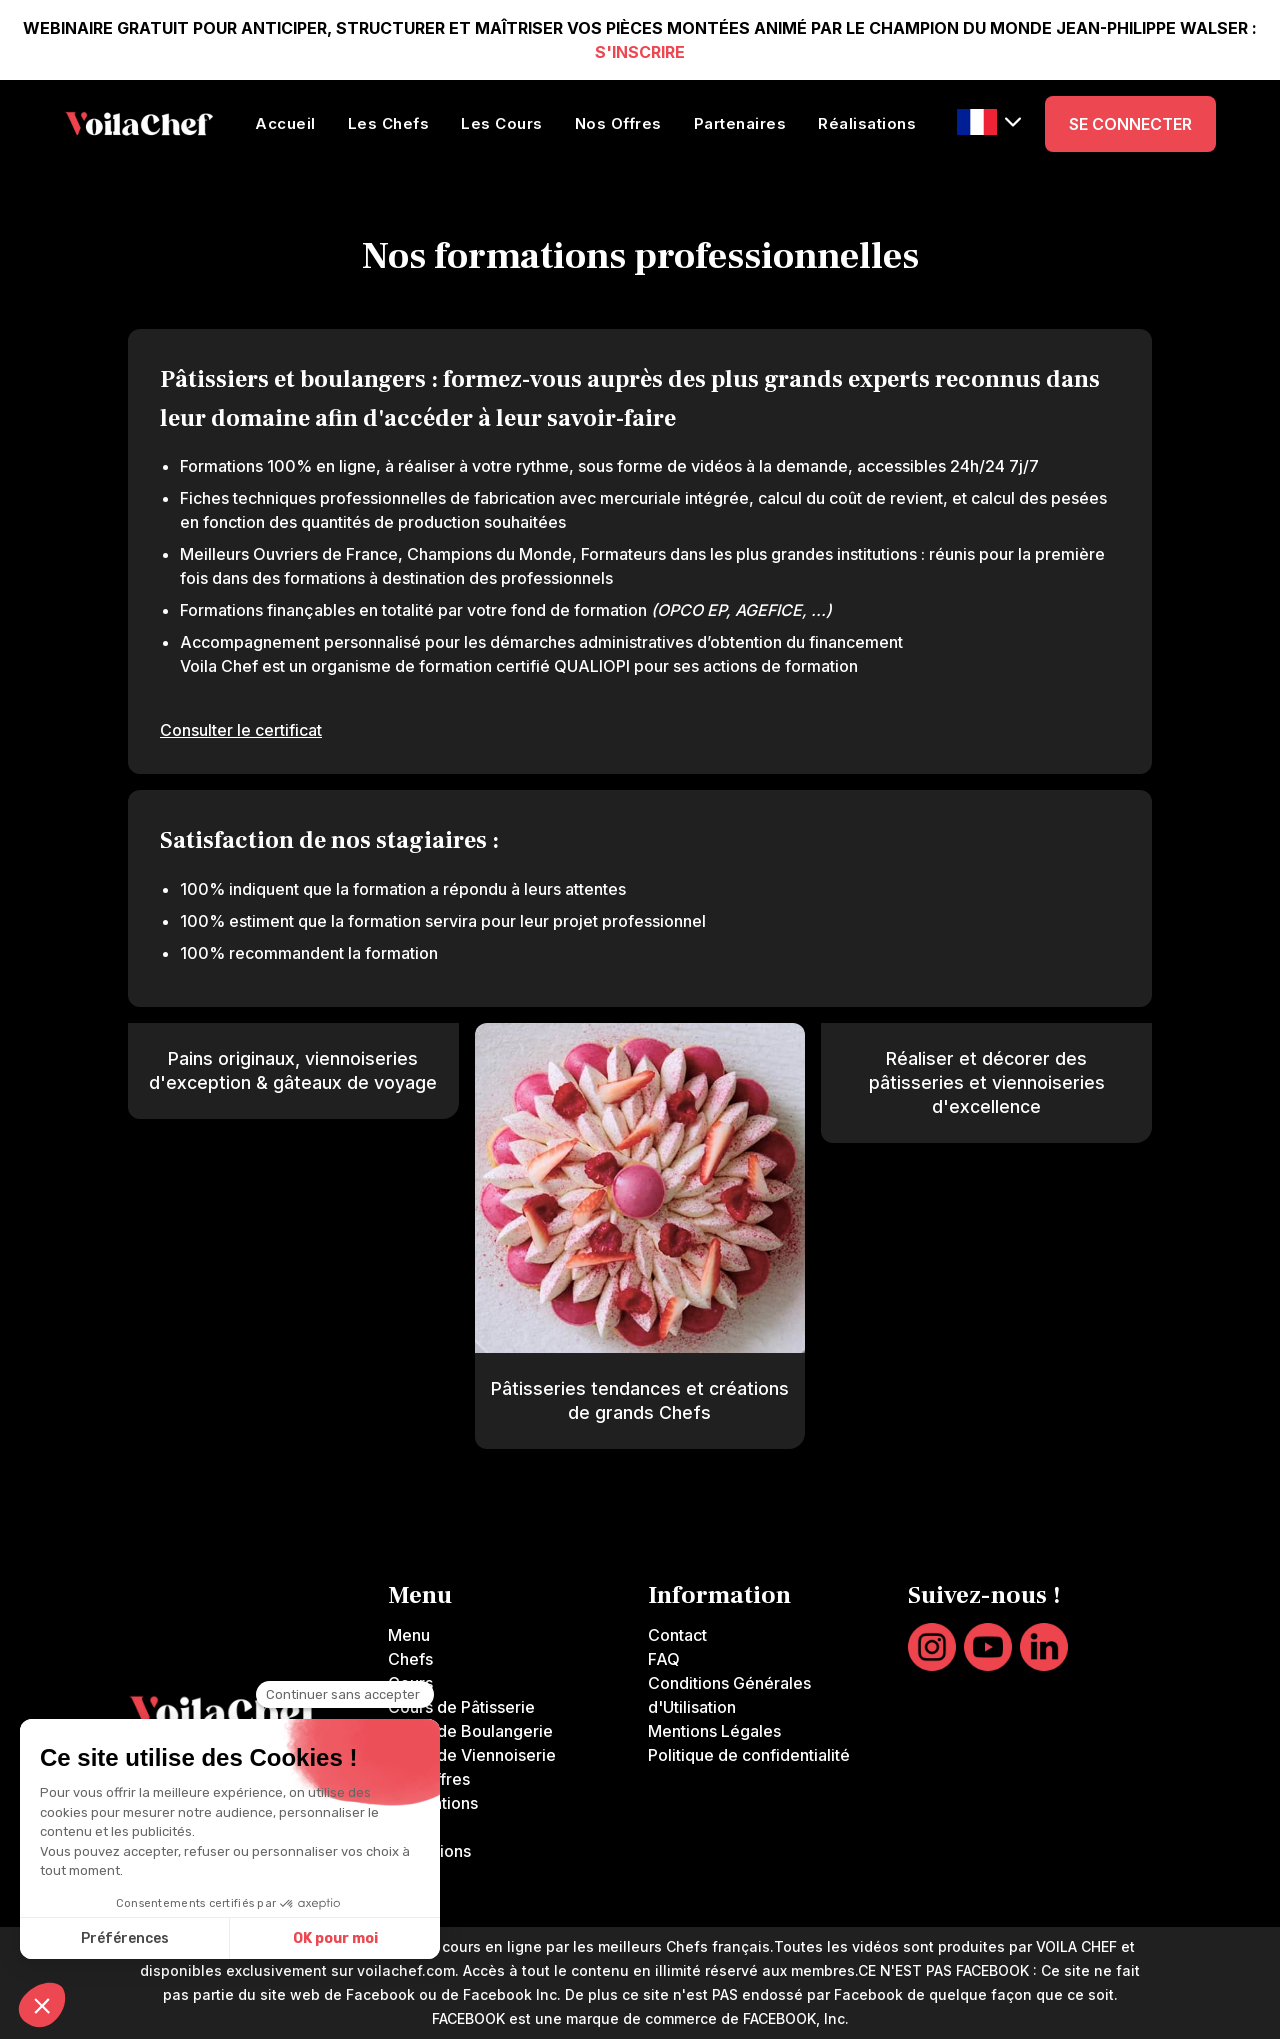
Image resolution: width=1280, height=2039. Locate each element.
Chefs (410, 1659)
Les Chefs (389, 123)
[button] (989, 122)
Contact (677, 1635)
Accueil (285, 123)
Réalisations (867, 123)
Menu (409, 1635)
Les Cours (502, 123)
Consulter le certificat (241, 730)
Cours (410, 1683)
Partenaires (740, 123)
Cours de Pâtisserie (461, 1707)
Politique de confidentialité (749, 1755)
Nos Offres (618, 123)
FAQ (664, 1659)
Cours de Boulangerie (470, 1731)
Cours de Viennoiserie (472, 1755)
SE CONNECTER (1130, 124)
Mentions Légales (714, 1731)
